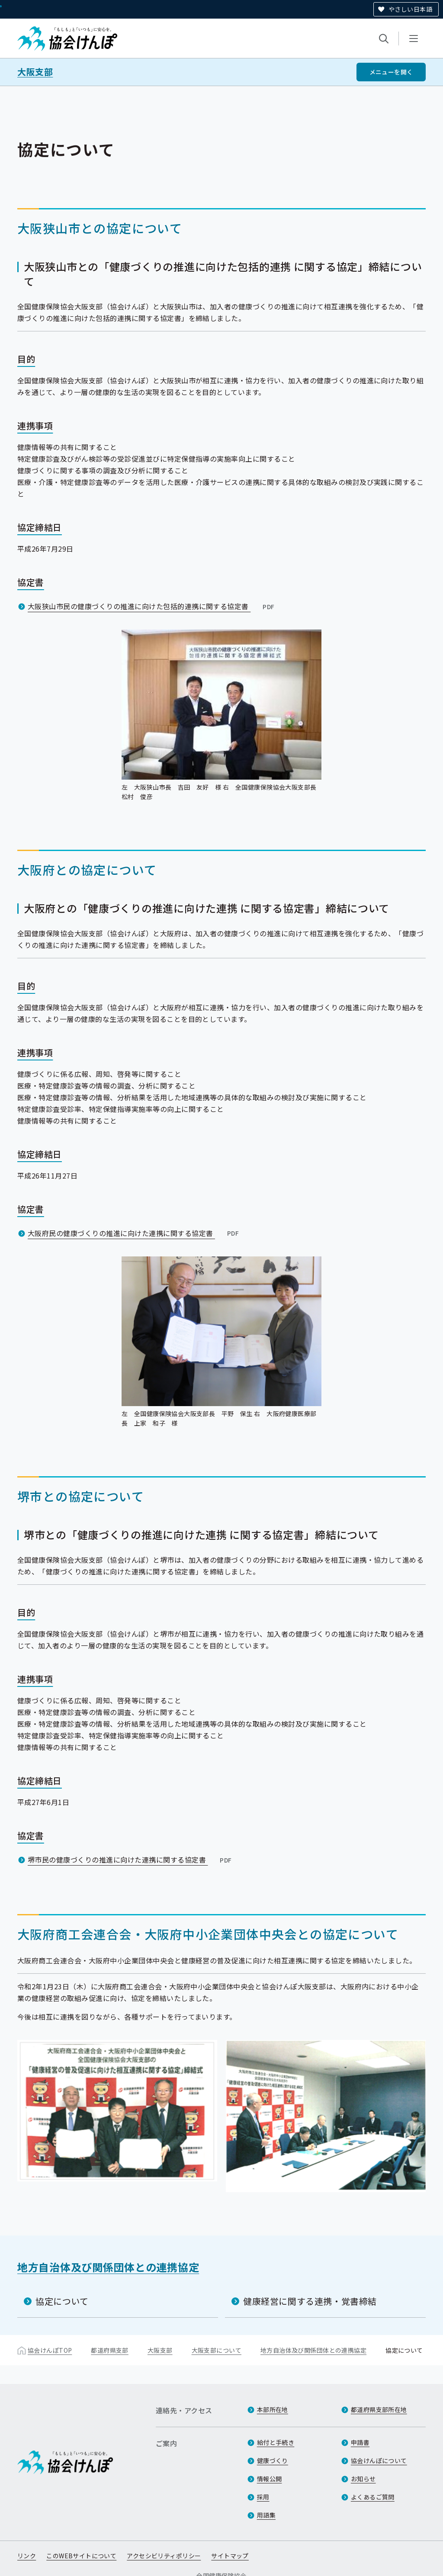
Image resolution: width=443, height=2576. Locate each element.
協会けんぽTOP (50, 2350)
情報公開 (269, 2478)
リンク (26, 2555)
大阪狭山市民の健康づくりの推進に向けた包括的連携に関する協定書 (152, 606)
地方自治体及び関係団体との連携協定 (108, 2266)
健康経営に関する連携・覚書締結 (310, 2301)
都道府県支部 (109, 2350)
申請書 (360, 2442)
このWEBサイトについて (81, 2555)
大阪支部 (35, 72)
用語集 (266, 2515)
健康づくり (272, 2460)
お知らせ (363, 2478)
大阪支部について (216, 2350)
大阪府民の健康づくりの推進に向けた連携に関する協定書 (134, 1232)
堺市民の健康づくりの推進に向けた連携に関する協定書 (131, 1859)
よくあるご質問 (373, 2496)
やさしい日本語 (410, 9)
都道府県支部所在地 (379, 2409)
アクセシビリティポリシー (164, 2555)
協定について (62, 2301)
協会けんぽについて (379, 2460)
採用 (263, 2496)
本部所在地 (272, 2409)
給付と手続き (276, 2442)
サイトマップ (230, 2555)
